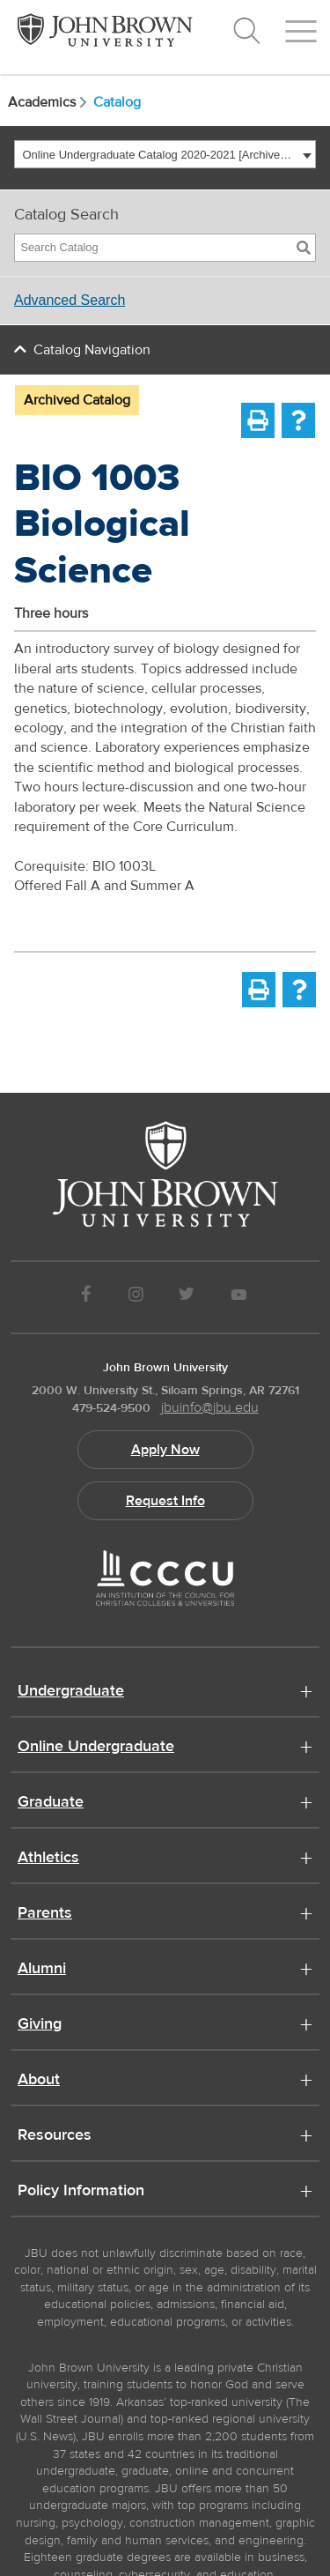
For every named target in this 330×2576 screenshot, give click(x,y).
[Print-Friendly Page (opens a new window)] (258, 420)
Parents (45, 1914)
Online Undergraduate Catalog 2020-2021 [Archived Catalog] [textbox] (160, 154)
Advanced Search (69, 300)
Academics (49, 102)
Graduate (51, 1803)
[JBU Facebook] (86, 1297)
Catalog (117, 102)
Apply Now (165, 1450)
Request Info (165, 1501)
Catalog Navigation (91, 350)
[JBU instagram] (135, 1297)
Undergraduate (71, 1692)
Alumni (42, 1969)
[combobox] (165, 154)
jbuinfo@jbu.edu (210, 1407)
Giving (40, 2025)
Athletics (48, 1858)
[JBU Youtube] (238, 1297)
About (39, 2081)
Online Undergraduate (96, 1747)
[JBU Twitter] (187, 1297)
